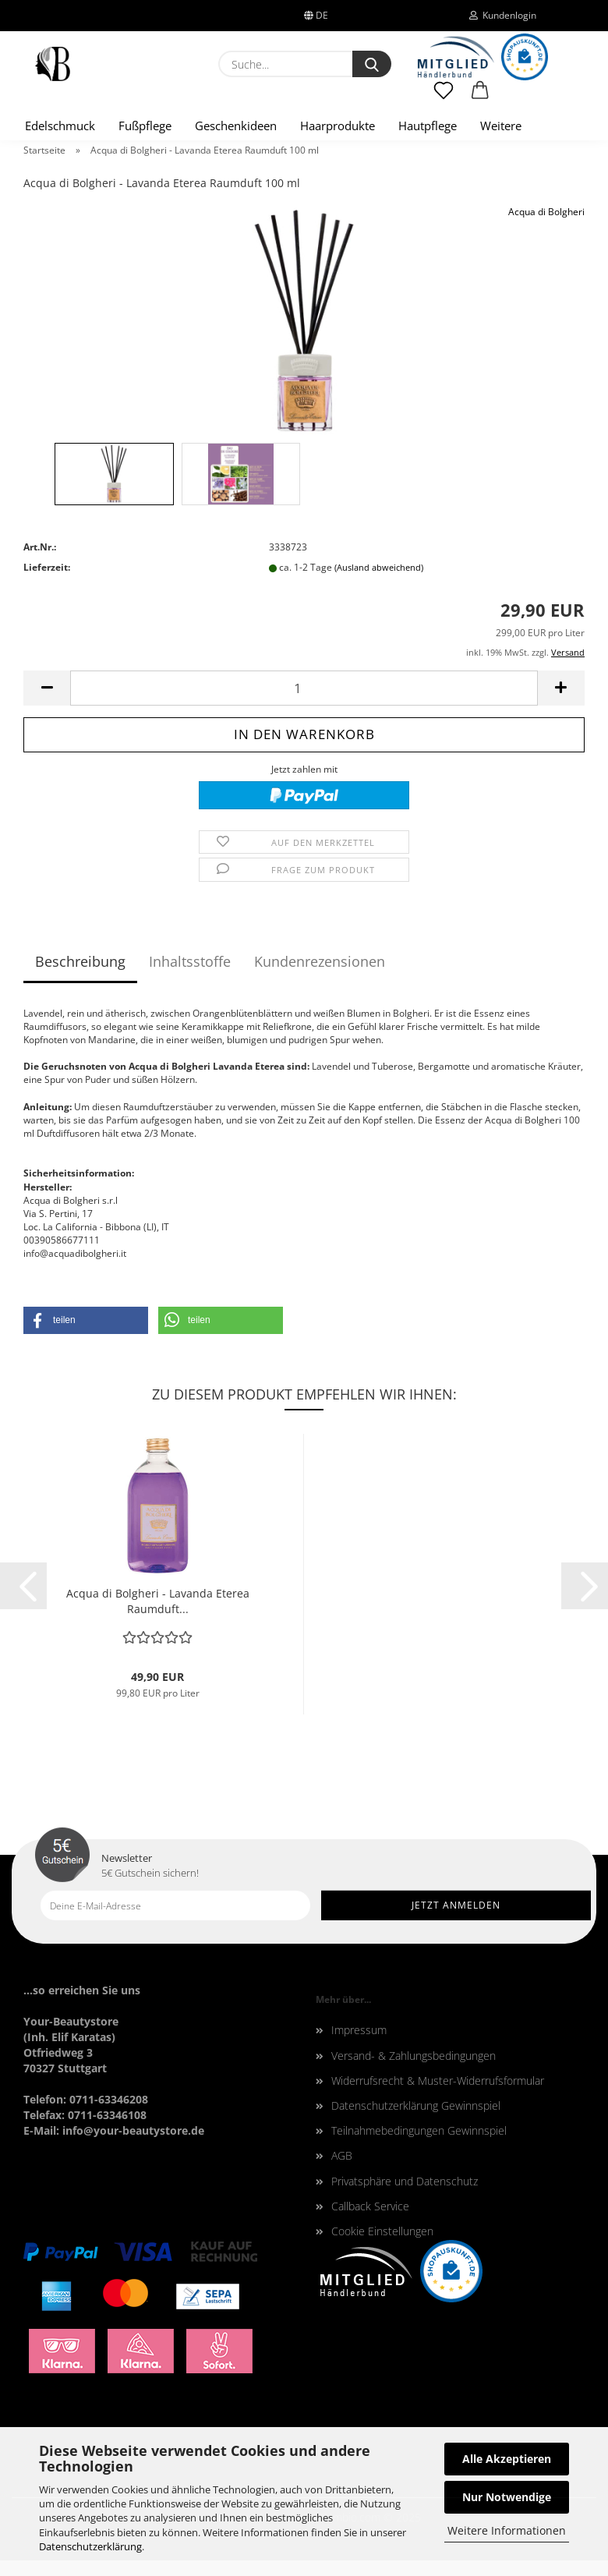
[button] (481, 97)
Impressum (359, 2029)
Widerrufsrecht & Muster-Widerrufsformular (437, 2080)
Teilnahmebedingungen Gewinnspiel (419, 2130)
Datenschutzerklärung (90, 2546)
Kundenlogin (502, 15)
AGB (341, 2155)
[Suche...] (371, 64)
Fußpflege (144, 125)
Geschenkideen (236, 125)
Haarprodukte (337, 125)
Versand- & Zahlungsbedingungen (413, 2055)
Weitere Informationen (506, 2530)
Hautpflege (427, 125)
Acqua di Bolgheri (546, 211)
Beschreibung (80, 961)
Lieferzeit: (46, 567)
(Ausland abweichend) (378, 567)
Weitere (500, 125)
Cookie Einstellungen (382, 2231)
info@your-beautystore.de (133, 2130)
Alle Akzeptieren (506, 2458)
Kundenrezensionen (319, 961)
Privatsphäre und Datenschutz (404, 2181)
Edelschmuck (60, 125)
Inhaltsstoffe (190, 961)
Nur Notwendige (506, 2496)
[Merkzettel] (443, 97)
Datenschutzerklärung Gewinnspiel (415, 2105)
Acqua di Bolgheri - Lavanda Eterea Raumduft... (157, 1601)
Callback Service (370, 2206)
